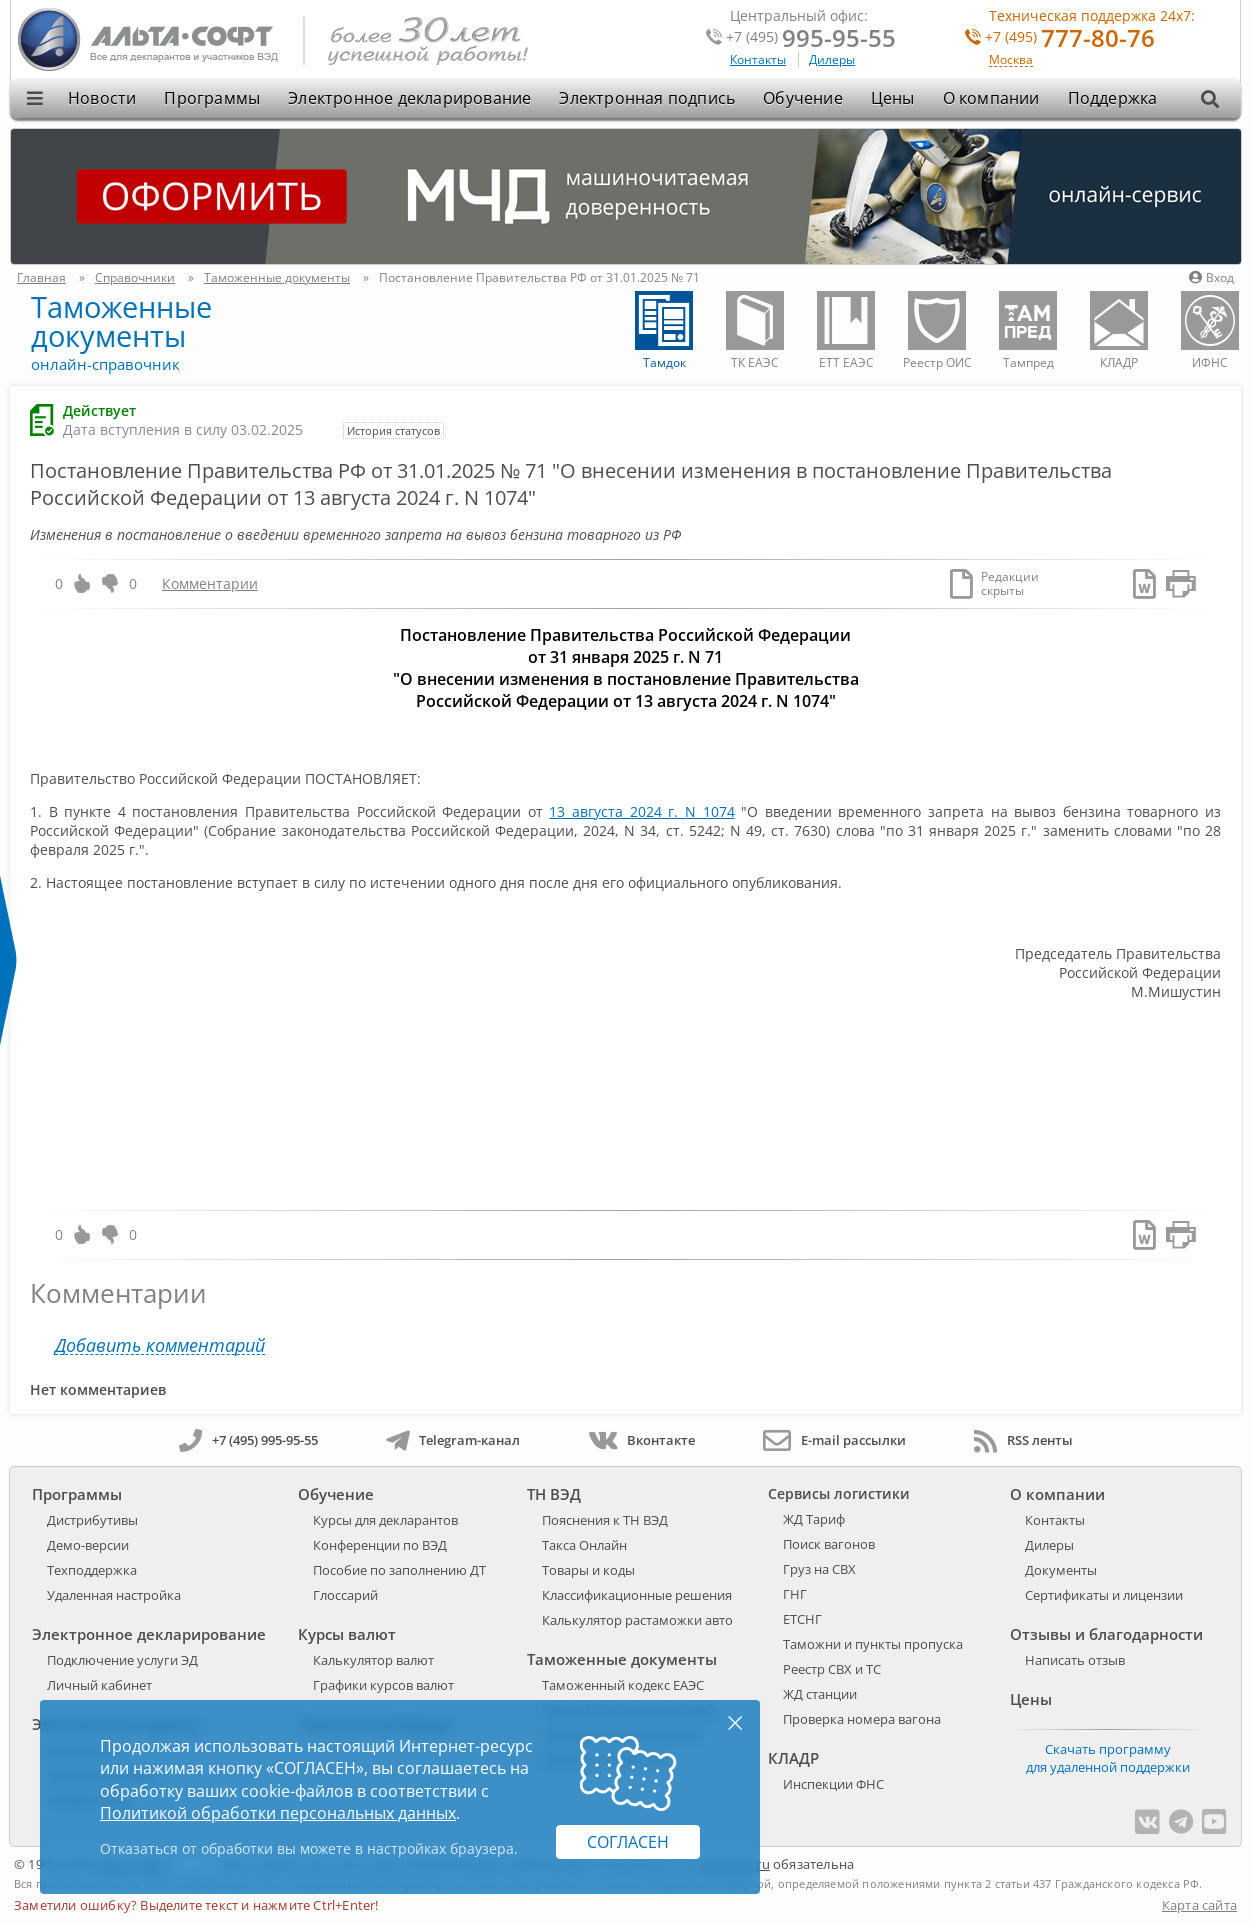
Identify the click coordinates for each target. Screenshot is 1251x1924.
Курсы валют (347, 1634)
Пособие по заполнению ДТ (399, 1570)
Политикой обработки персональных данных (278, 1813)
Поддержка (1113, 98)
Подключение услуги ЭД (122, 1660)
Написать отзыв (1075, 1660)
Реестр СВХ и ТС (832, 1669)
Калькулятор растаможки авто (637, 1620)
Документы (1061, 1570)
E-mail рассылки (834, 1440)
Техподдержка (92, 1570)
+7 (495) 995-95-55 (248, 1440)
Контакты (758, 59)
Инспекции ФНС (833, 1784)
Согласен (628, 1842)
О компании (991, 98)
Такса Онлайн (584, 1545)
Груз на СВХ (819, 1569)
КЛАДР (793, 1758)
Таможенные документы (121, 321)
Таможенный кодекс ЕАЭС (623, 1685)
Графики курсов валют (383, 1685)
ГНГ (795, 1594)
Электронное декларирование (409, 98)
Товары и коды (588, 1570)
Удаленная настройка (114, 1595)
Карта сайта (1199, 1905)
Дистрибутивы (92, 1520)
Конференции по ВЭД (380, 1545)
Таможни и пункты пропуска (873, 1644)
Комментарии (210, 583)
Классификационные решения (637, 1595)
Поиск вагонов (829, 1544)
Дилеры (832, 59)
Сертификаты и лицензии (1104, 1595)
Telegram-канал (453, 1440)
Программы (212, 98)
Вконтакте (641, 1440)
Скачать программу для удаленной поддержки (1108, 1758)
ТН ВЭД (554, 1494)
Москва (1011, 60)
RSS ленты (1023, 1440)
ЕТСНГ (802, 1619)
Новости (102, 98)
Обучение (803, 98)
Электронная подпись (647, 98)
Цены (893, 98)
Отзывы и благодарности (1106, 1634)
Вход (1211, 277)
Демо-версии (88, 1545)
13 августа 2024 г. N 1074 (641, 811)
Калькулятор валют (373, 1660)
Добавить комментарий (160, 1345)
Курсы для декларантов (385, 1520)
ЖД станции (820, 1694)
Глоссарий (345, 1595)
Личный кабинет (99, 1685)
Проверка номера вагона (862, 1719)
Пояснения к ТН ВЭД (605, 1520)
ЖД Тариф (814, 1519)
